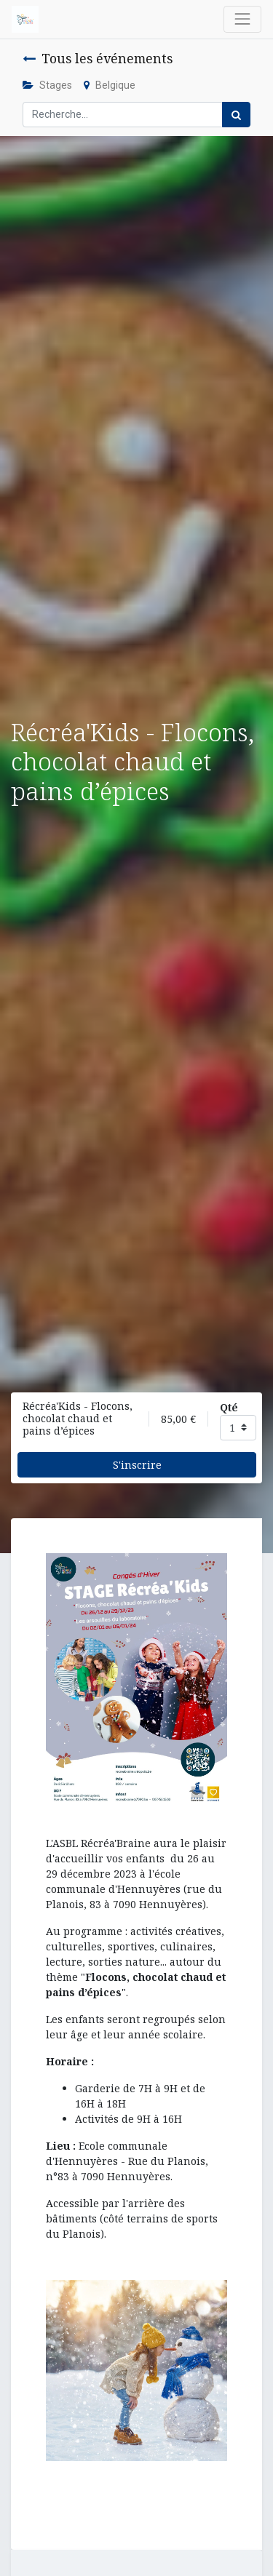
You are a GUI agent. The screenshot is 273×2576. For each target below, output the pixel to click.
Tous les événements (98, 58)
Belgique (109, 85)
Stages (47, 85)
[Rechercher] (236, 114)
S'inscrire (137, 1465)
